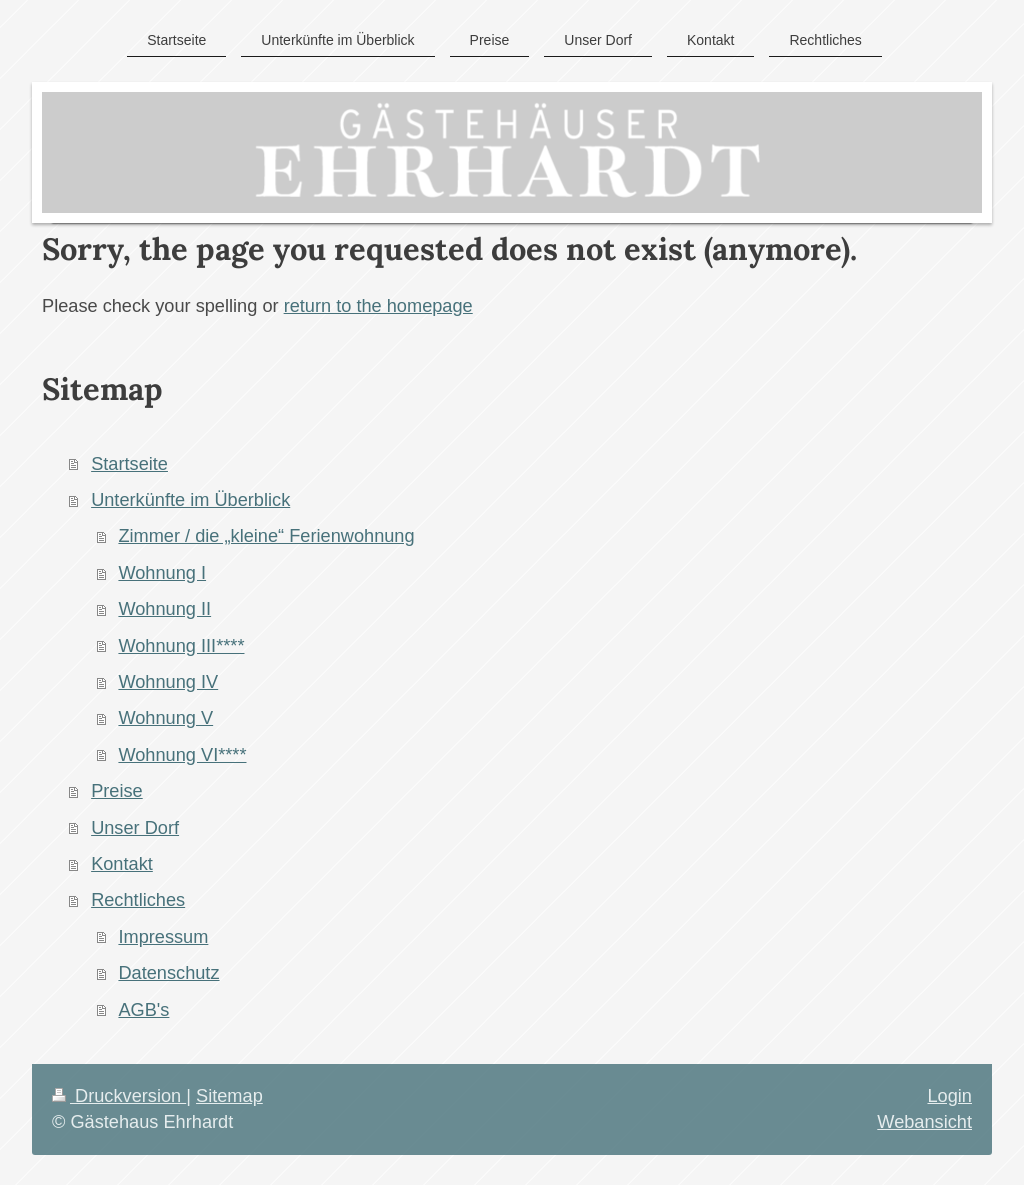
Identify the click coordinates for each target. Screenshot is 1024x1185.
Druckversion (119, 1096)
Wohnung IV (168, 682)
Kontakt (122, 864)
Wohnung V (165, 718)
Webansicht (924, 1122)
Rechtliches (138, 900)
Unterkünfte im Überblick (190, 500)
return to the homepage (378, 306)
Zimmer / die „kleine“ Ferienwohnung (266, 536)
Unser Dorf (135, 828)
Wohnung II (164, 609)
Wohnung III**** (181, 646)
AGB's (143, 1010)
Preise (117, 791)
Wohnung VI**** (182, 755)
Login (949, 1096)
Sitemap (229, 1096)
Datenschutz (168, 973)
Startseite (129, 464)
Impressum (163, 937)
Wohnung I (162, 573)
